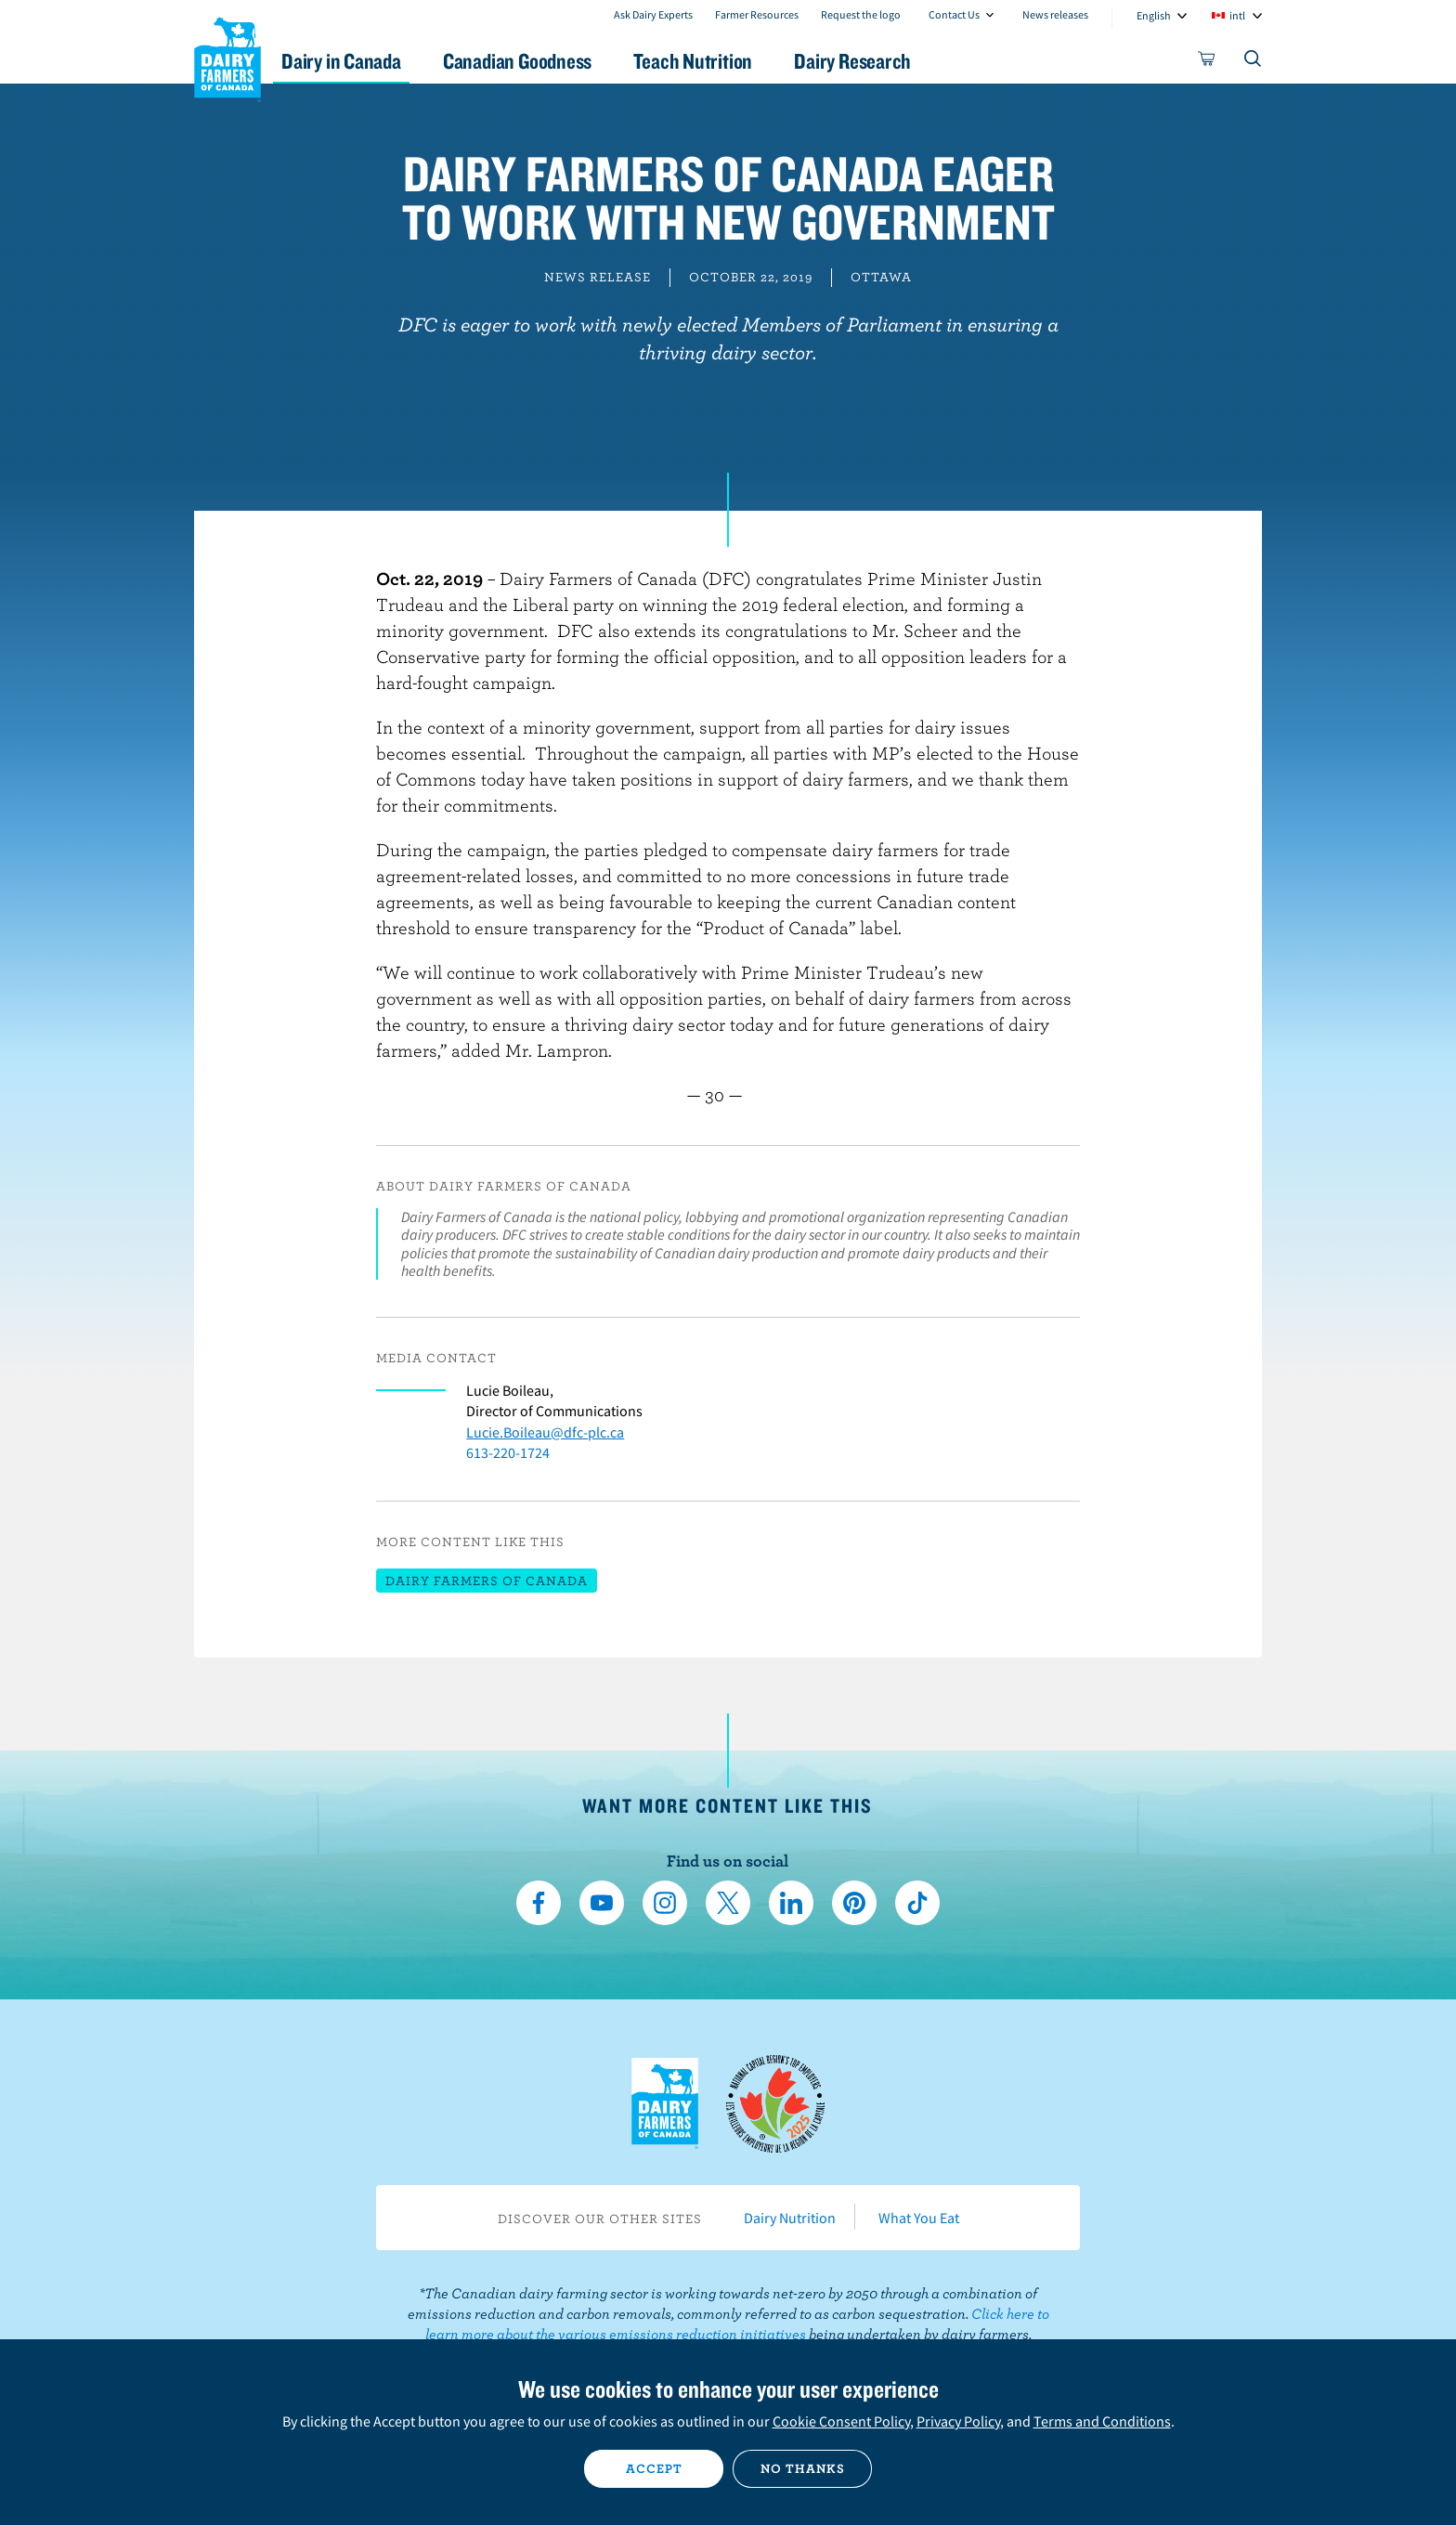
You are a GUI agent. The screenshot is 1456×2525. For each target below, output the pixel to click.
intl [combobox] (1237, 15)
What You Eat (918, 2217)
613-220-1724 (508, 1452)
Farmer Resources (757, 14)
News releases (1055, 14)
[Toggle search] (1253, 62)
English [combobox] (1154, 15)
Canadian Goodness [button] (552, 60)
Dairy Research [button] (902, 60)
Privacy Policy (958, 2421)
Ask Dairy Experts (653, 14)
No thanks (802, 2468)
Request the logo (861, 14)
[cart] (1207, 62)
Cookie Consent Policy (841, 2421)
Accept (654, 2468)
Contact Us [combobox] (954, 14)
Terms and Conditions (1102, 2421)
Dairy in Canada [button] (369, 60)
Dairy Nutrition (790, 2217)
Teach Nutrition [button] (735, 60)
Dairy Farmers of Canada (227, 56)
